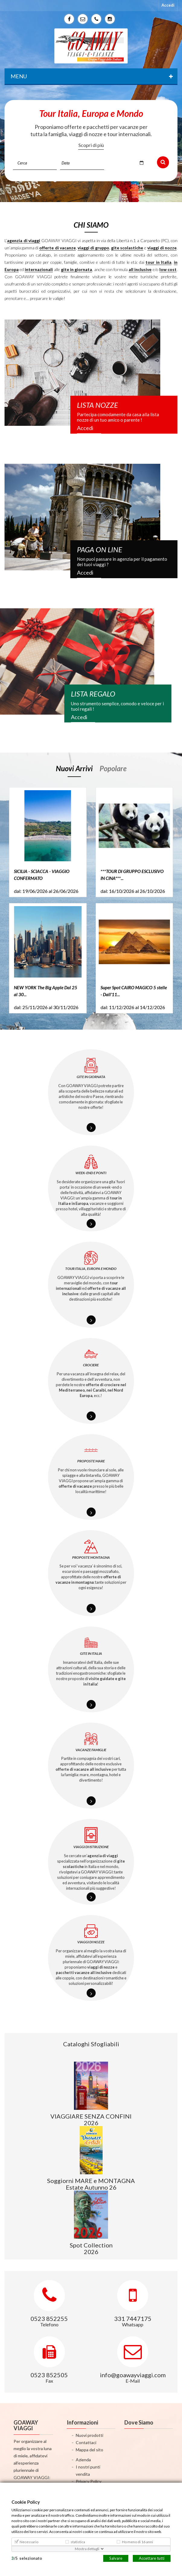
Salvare (115, 2558)
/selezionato (26, 2558)
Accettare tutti (151, 2558)
